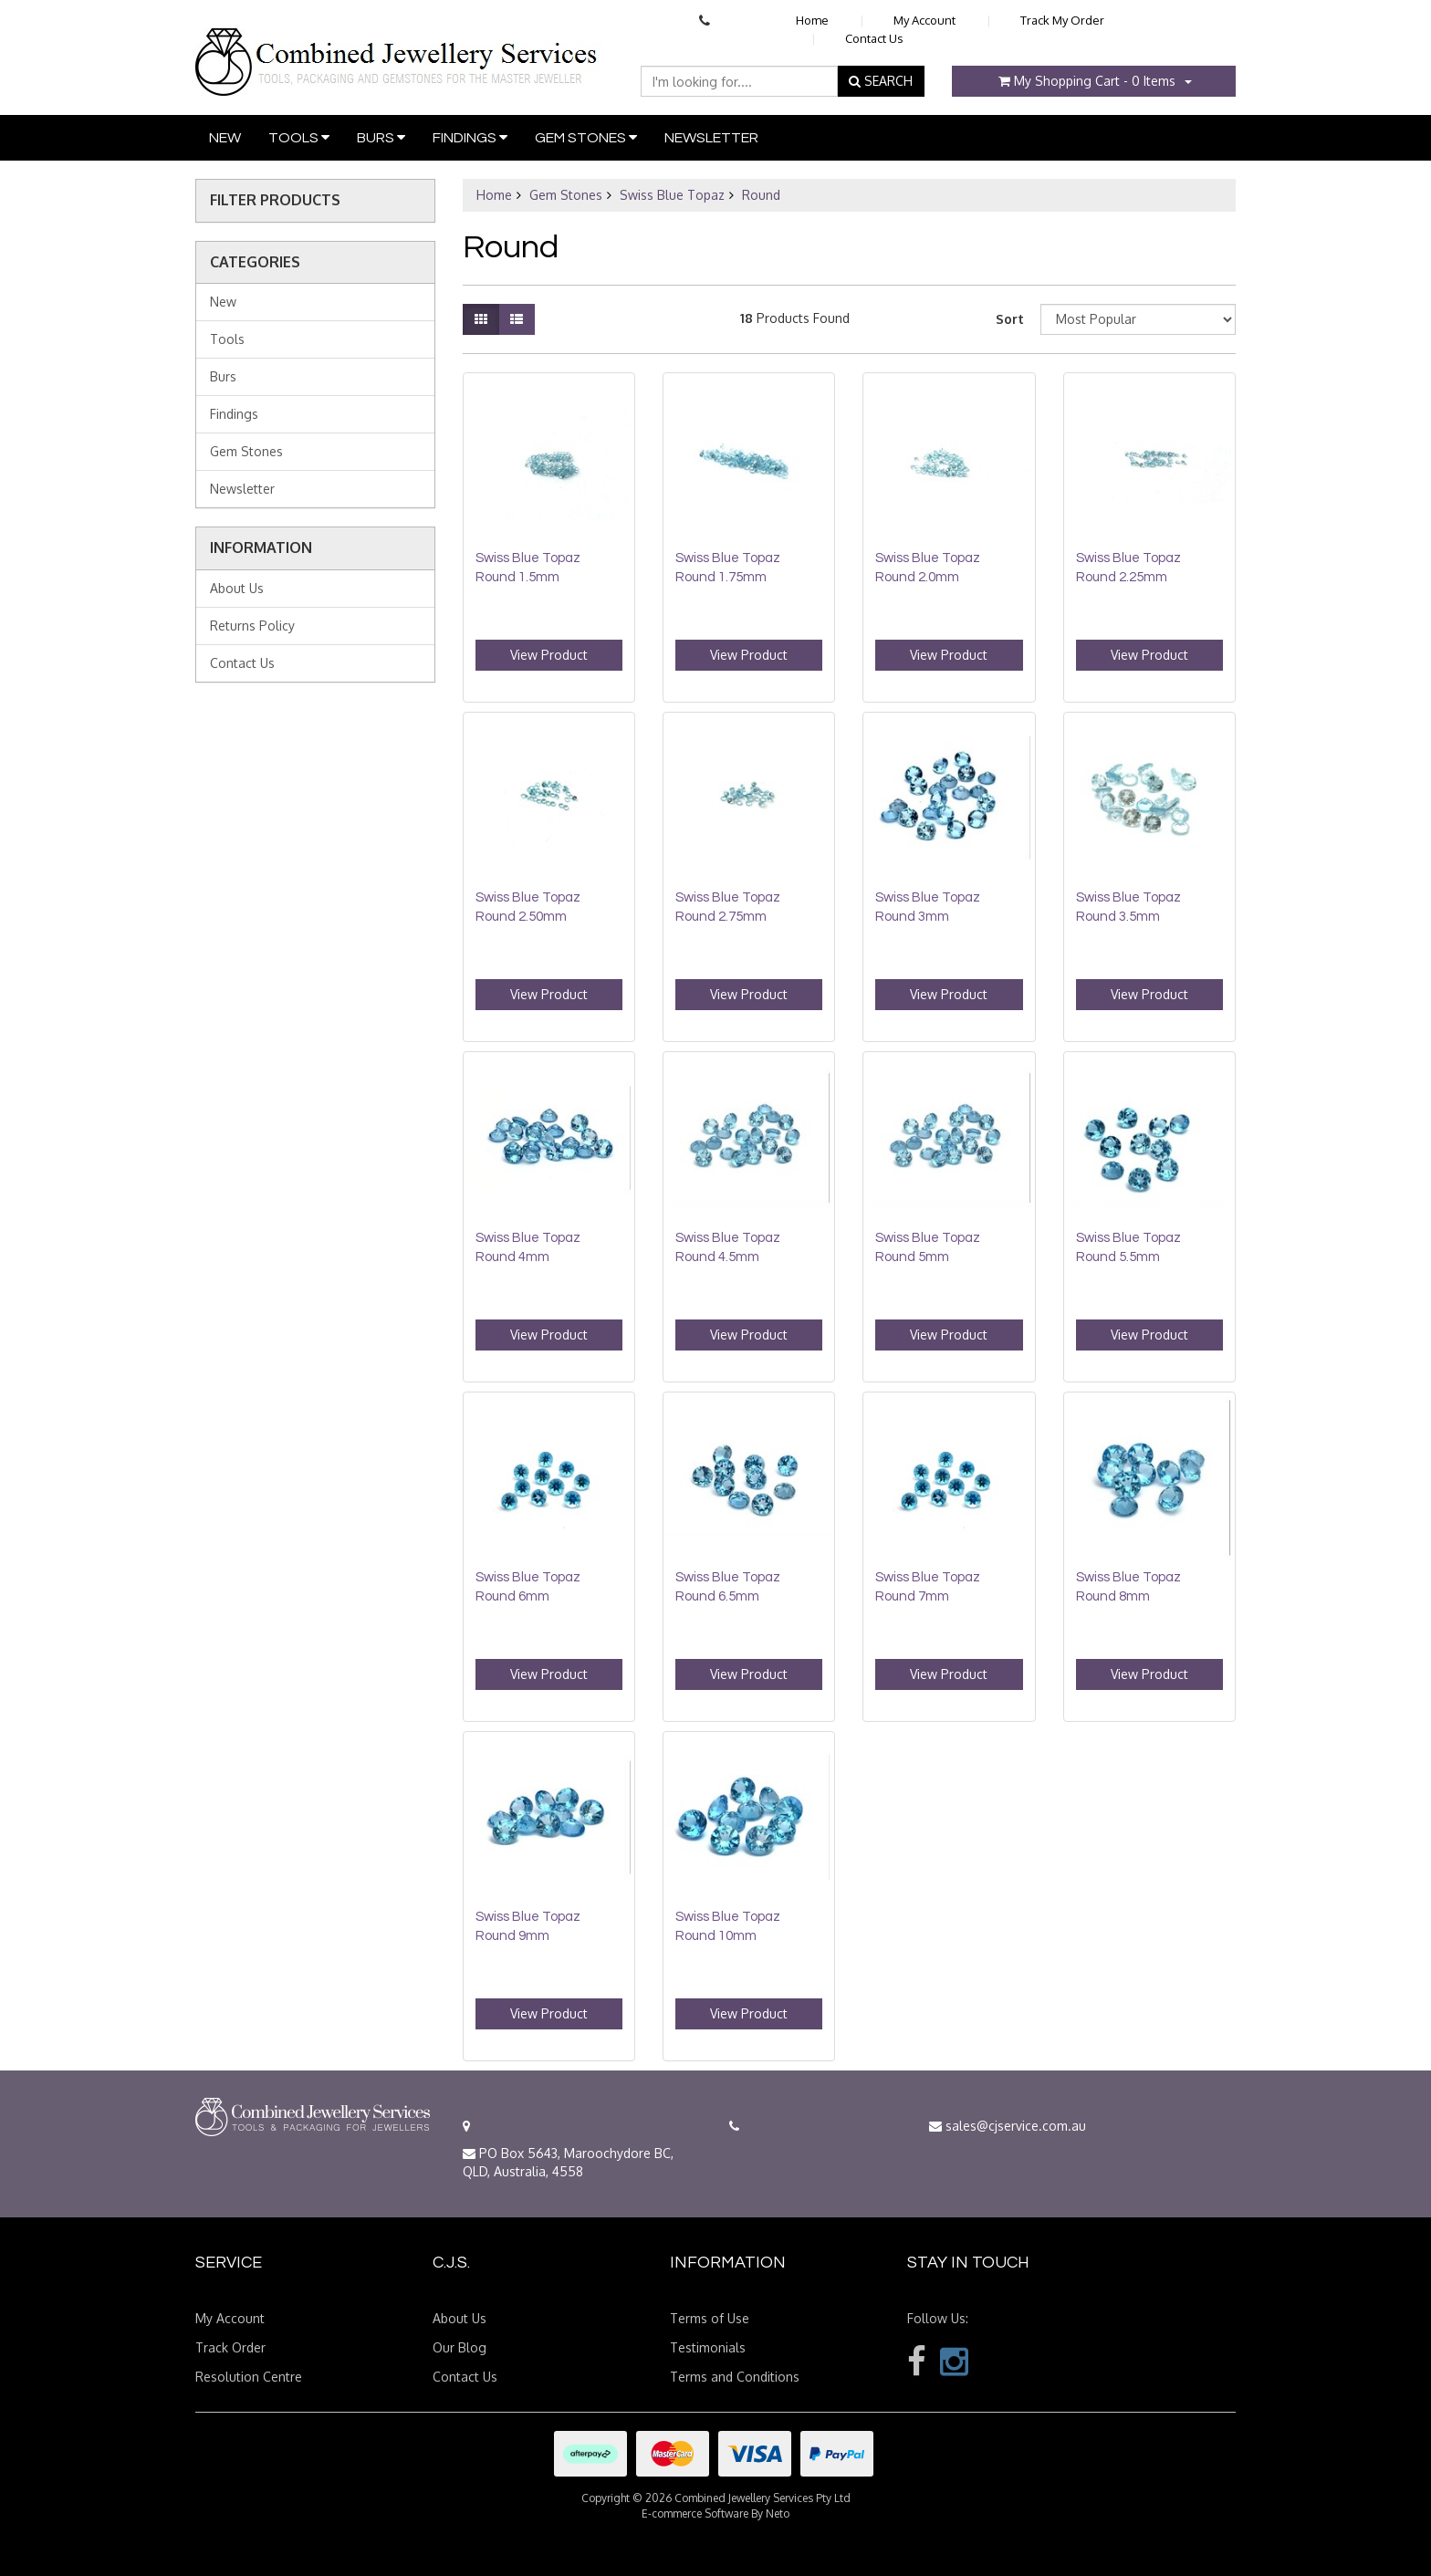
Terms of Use (709, 2318)
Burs (381, 137)
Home (812, 20)
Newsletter (711, 137)
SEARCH (881, 81)
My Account (924, 20)
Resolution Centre (248, 2376)
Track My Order (1062, 20)
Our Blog (459, 2347)
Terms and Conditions (734, 2376)
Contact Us (874, 38)
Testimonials (708, 2347)
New (225, 137)
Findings (470, 137)
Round (761, 195)
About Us (237, 588)
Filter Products (275, 201)
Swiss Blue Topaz (672, 195)
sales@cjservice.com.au (1007, 2125)
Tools (298, 137)
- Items (1086, 81)
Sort (1010, 319)
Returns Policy (252, 625)
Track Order (230, 2347)
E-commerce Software (695, 2513)
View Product (549, 654)
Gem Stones (586, 137)
